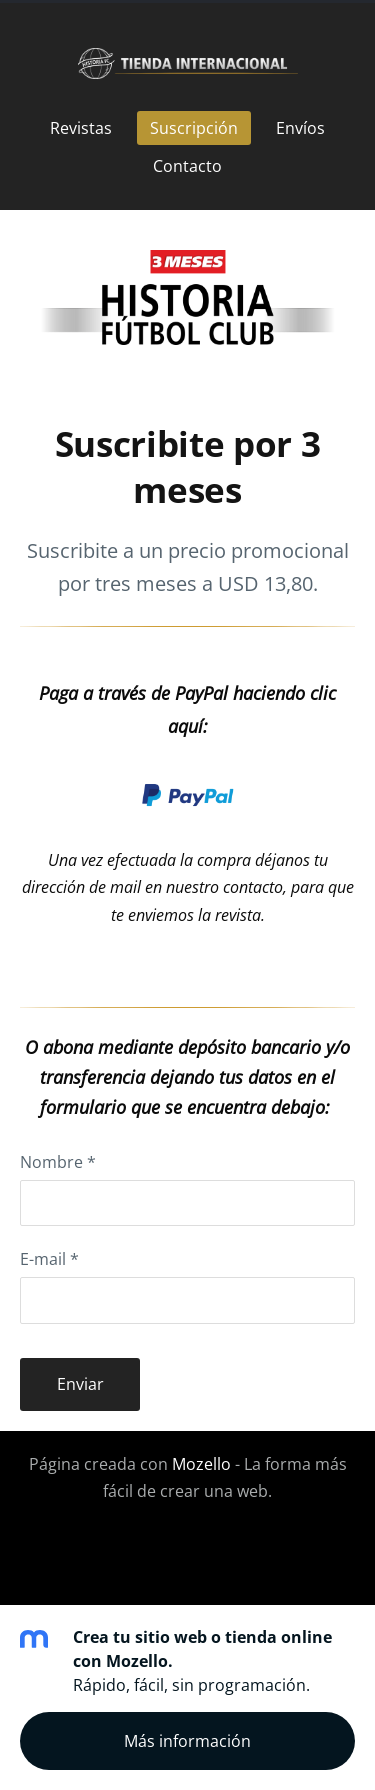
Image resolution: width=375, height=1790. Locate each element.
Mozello (201, 1464)
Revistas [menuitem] (81, 128)
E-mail (49, 1259)
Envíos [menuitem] (300, 128)
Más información (187, 1741)
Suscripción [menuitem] (194, 128)
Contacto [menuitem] (187, 166)
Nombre (58, 1162)
